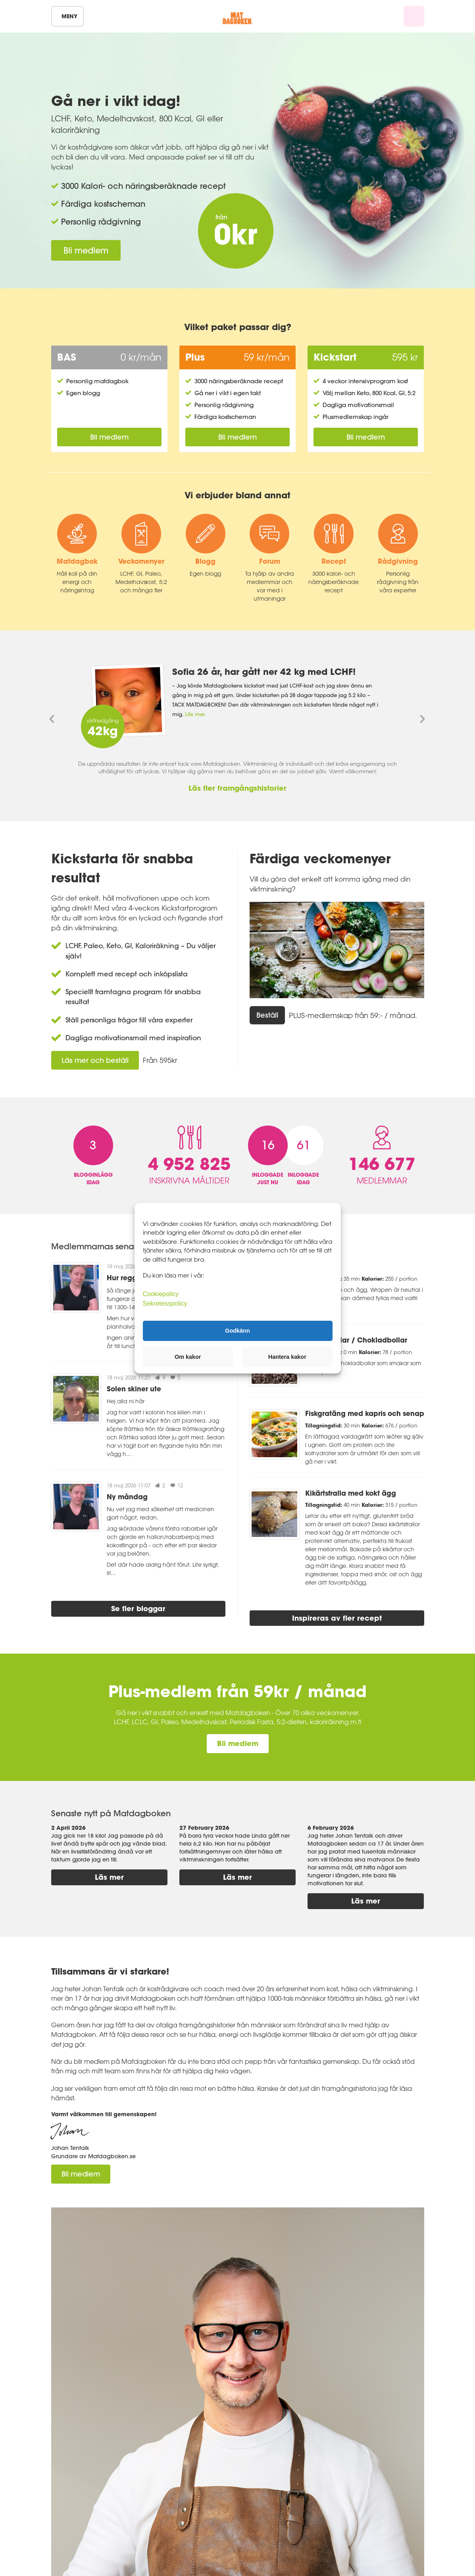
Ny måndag (127, 1496)
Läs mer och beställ (95, 1060)
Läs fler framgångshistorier (237, 788)
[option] (238, 700)
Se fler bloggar (138, 1608)
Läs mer (109, 1877)
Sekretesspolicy (165, 1303)
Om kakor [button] (188, 1357)
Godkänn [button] (237, 1330)
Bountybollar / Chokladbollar (356, 1340)
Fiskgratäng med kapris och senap (364, 1413)
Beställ (267, 1015)
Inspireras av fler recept (337, 1618)
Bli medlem (85, 250)
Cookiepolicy (161, 1293)
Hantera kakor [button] (287, 1357)
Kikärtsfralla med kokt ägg (350, 1493)
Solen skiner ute (134, 1388)
